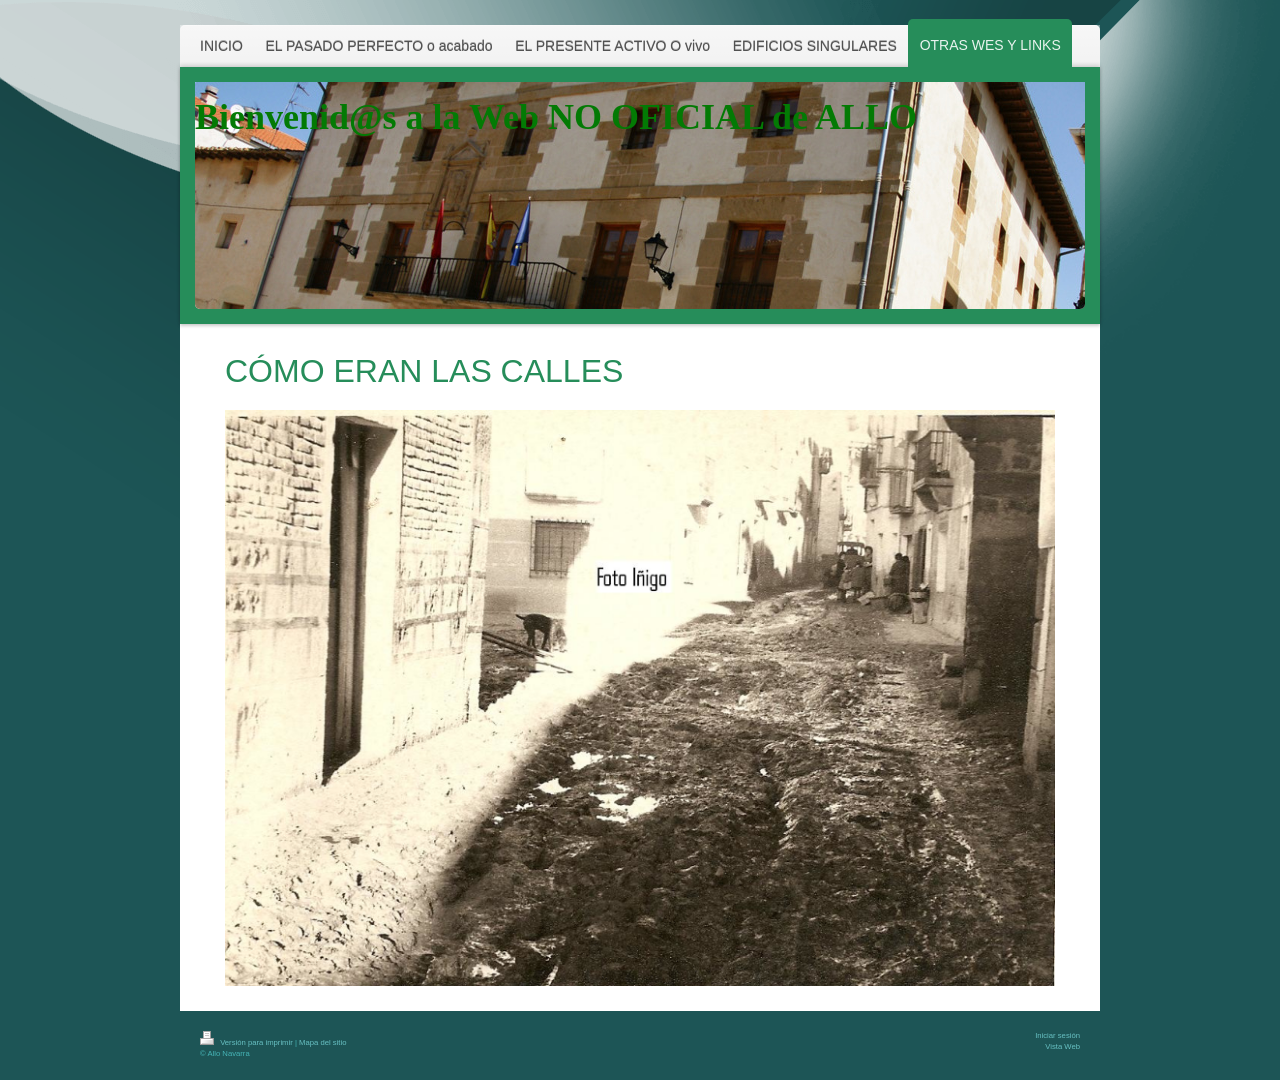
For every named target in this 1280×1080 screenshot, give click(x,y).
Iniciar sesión (1057, 1035)
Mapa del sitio (322, 1042)
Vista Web (1062, 1046)
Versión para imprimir (247, 1042)
